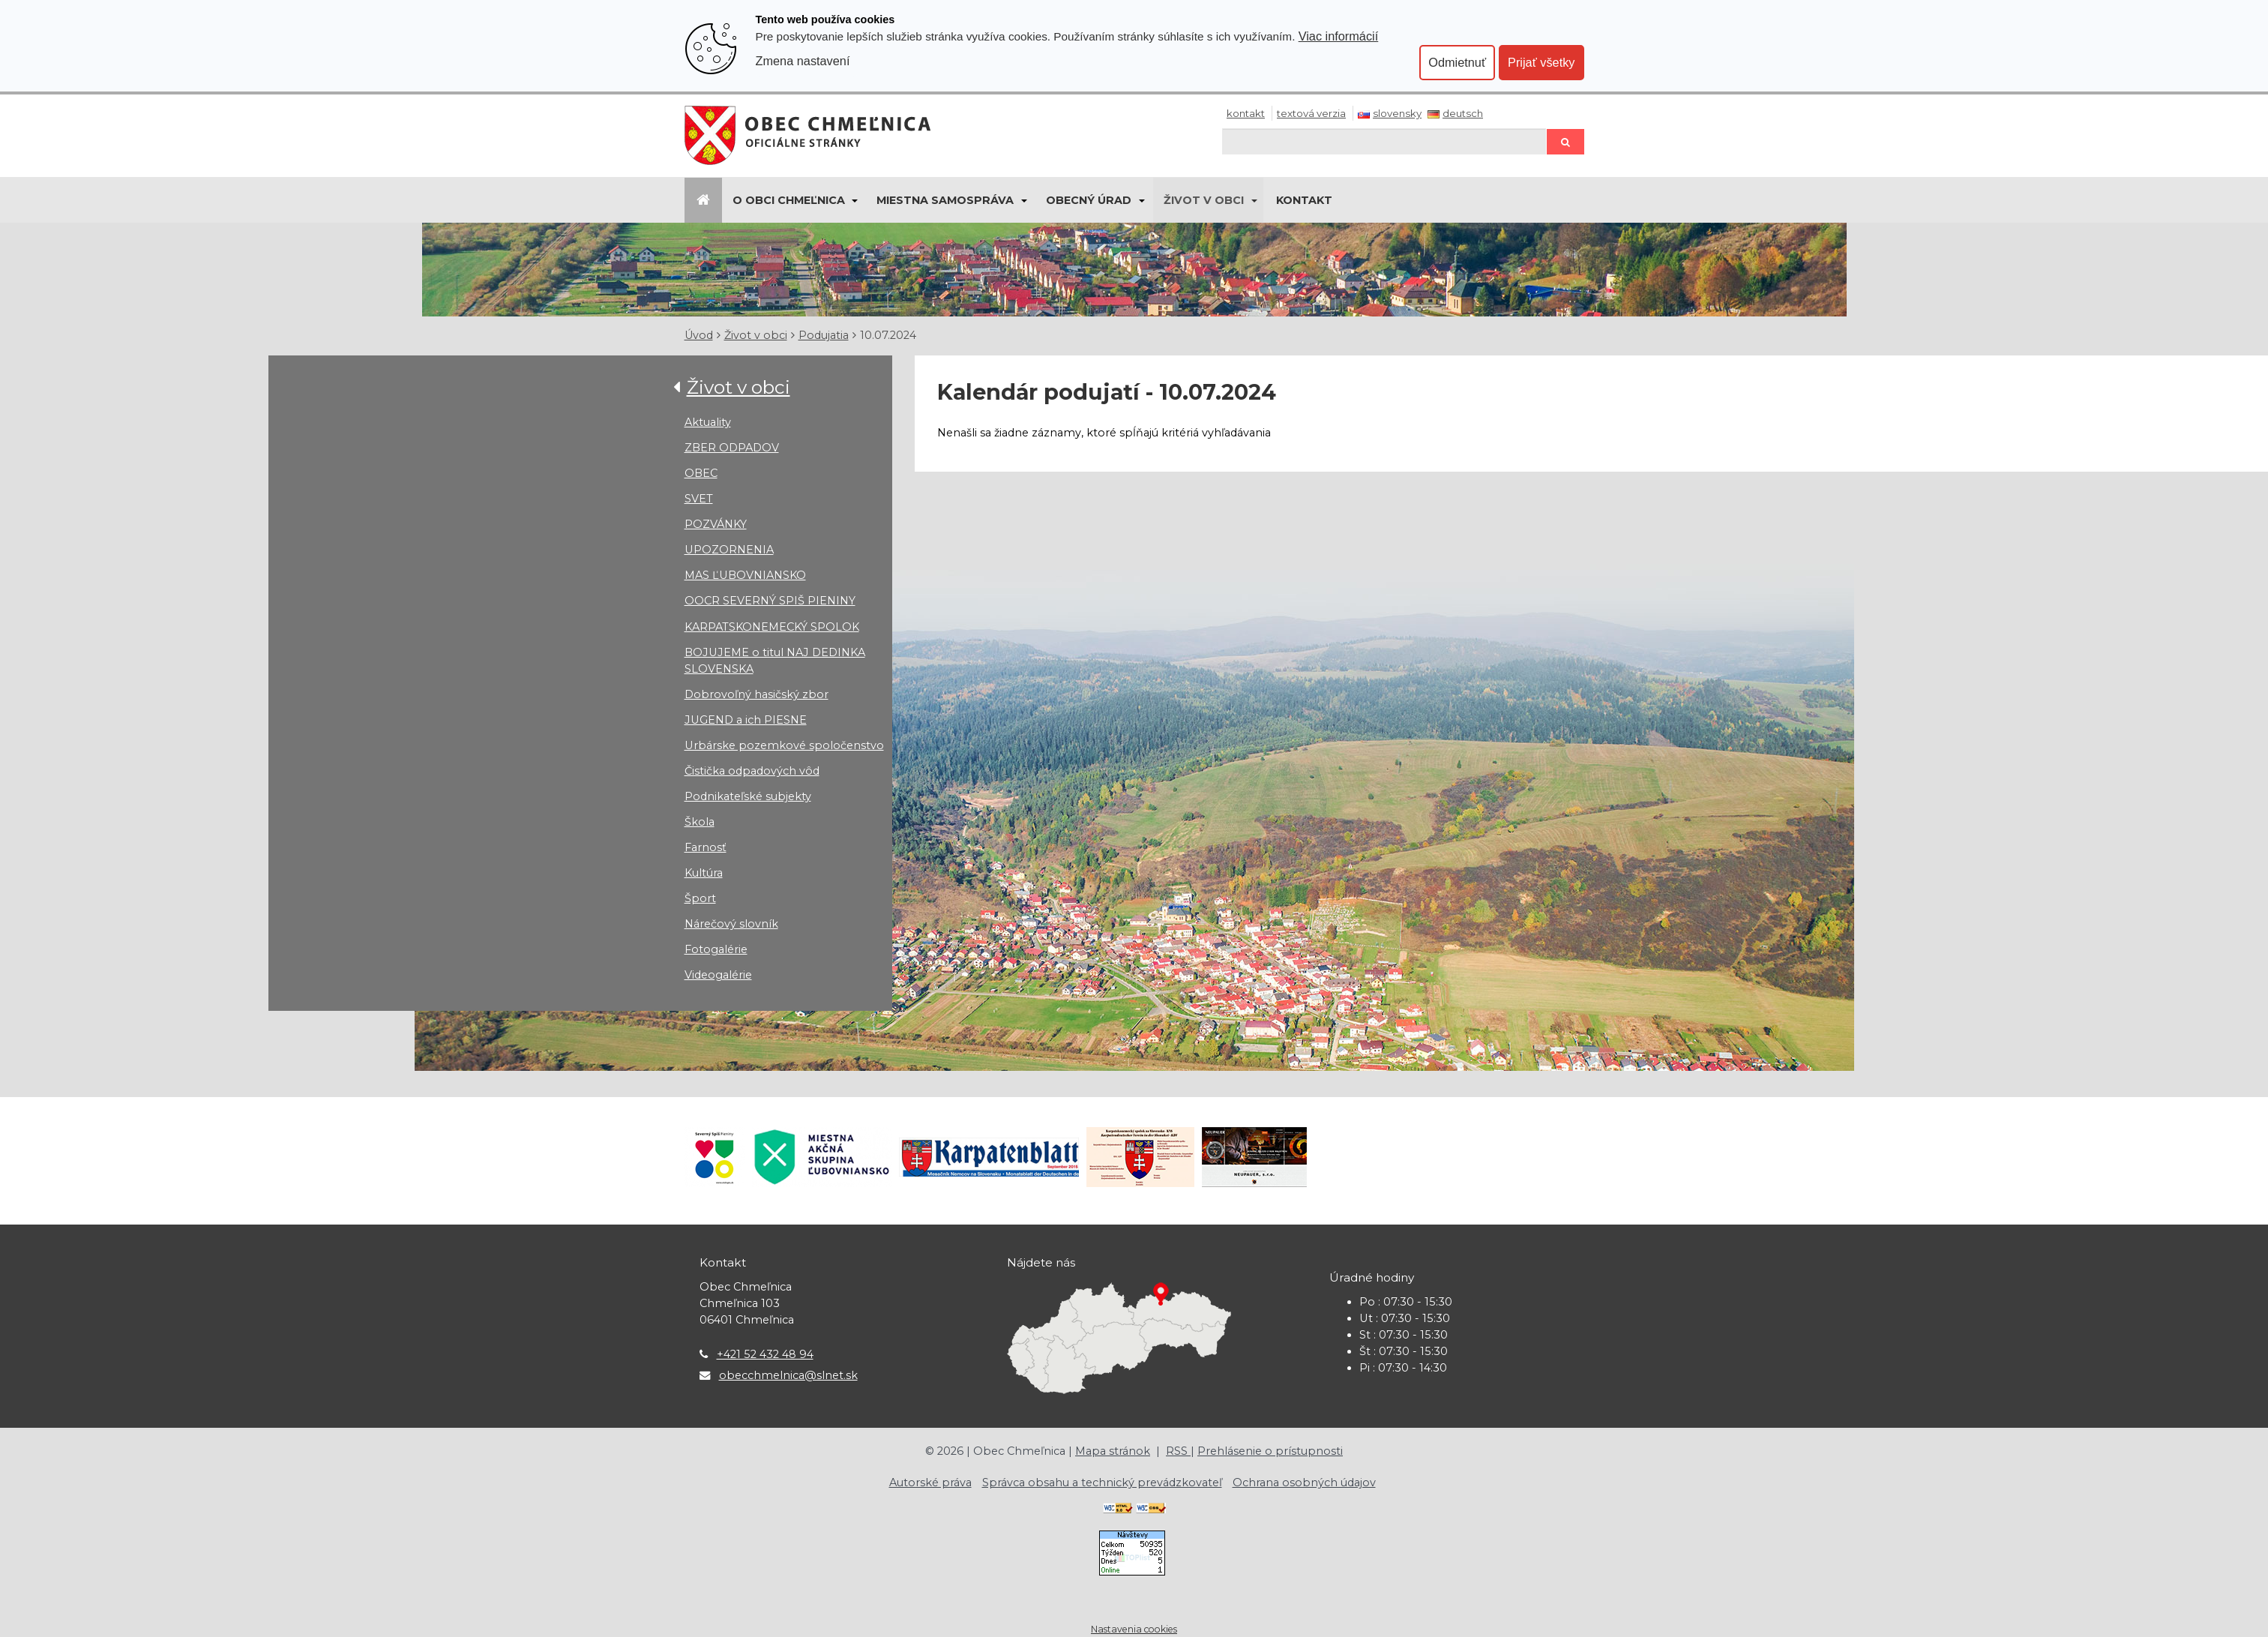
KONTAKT (1304, 200)
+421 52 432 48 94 (765, 1354)
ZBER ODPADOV (732, 447)
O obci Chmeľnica (789, 200)
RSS (1178, 1451)
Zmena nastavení (803, 60)
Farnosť (706, 847)
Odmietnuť (1457, 62)
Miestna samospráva (945, 200)
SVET (699, 498)
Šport (700, 898)
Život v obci (1204, 200)
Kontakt (1246, 113)
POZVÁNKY (716, 524)
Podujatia (823, 335)
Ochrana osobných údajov (1304, 1482)
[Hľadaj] (1384, 141)
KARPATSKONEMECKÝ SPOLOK (772, 627)
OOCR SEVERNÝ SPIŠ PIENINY (770, 600)
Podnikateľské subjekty (748, 796)
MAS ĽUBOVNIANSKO (745, 575)
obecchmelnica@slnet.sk (788, 1375)
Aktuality (708, 422)
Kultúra (704, 873)
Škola (700, 822)
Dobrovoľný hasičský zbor (756, 694)
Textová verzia (1311, 113)
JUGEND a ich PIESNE (746, 720)
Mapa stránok (1112, 1451)
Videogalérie (718, 975)
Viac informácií (1339, 36)
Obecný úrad (1088, 200)
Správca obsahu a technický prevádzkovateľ (1102, 1482)
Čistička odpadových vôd (752, 771)
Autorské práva (930, 1482)
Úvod (699, 335)
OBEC (701, 473)
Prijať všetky (1541, 62)
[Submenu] (854, 200)
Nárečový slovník (731, 924)
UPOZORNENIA (729, 549)
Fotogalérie (716, 949)
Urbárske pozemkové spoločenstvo (784, 745)
